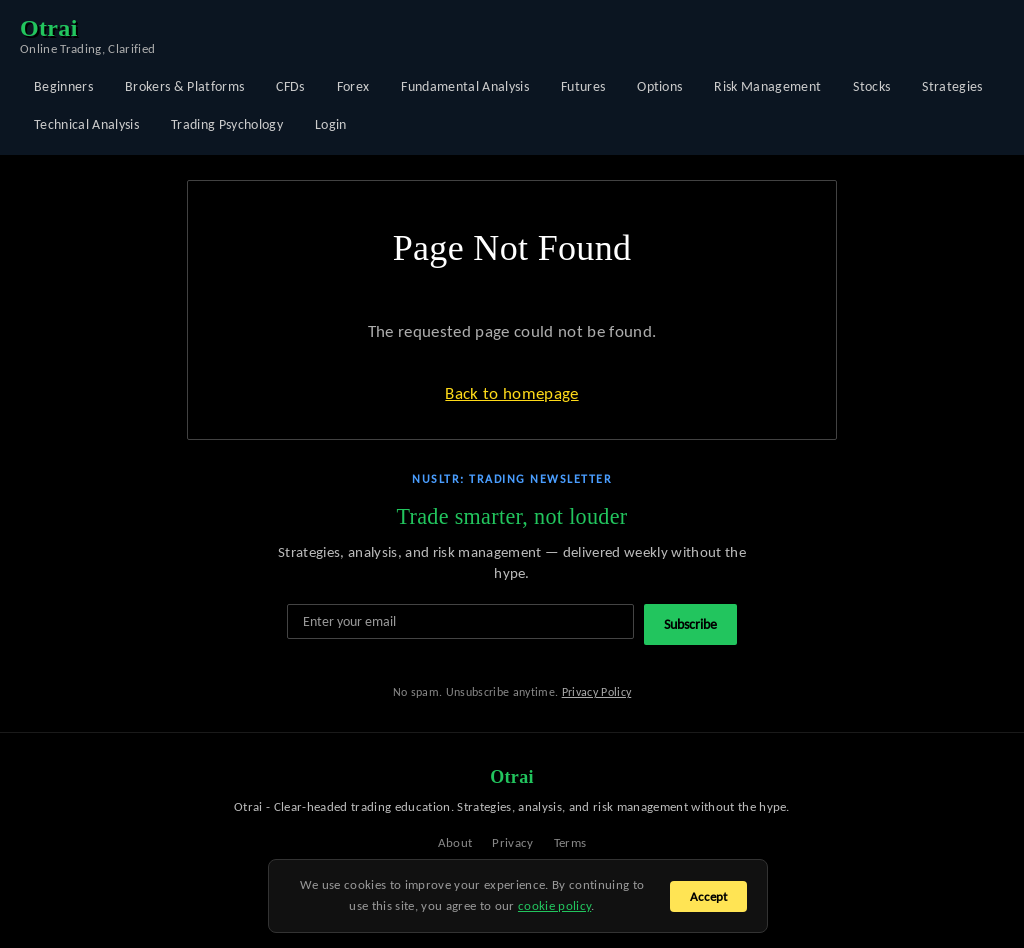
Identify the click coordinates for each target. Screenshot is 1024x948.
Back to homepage (511, 393)
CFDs (290, 86)
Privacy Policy (597, 692)
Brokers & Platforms (184, 86)
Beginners (63, 86)
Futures (583, 86)
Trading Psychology (227, 124)
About (455, 842)
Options (659, 86)
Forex (353, 86)
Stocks (871, 86)
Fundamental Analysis (465, 86)
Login (331, 124)
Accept (708, 896)
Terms (570, 842)
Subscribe (690, 624)
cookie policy (554, 905)
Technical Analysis (86, 124)
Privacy (512, 842)
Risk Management (767, 86)
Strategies (952, 86)
